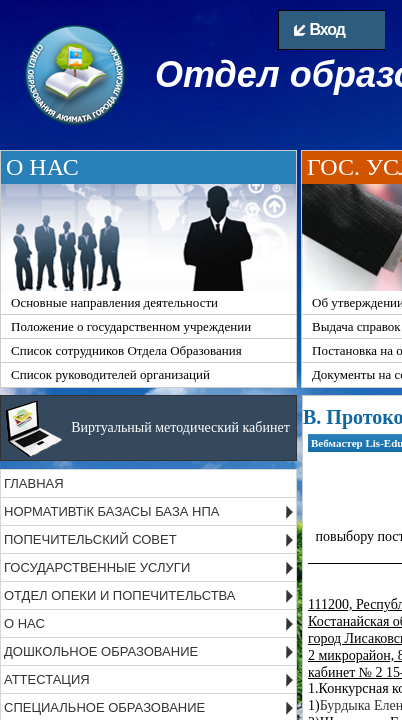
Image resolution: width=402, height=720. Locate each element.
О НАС (24, 623)
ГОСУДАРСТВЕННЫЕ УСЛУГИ (97, 567)
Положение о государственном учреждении (131, 326)
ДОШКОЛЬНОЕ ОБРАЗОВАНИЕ (101, 651)
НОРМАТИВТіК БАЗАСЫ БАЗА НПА (111, 511)
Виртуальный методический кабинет (180, 427)
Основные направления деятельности (114, 302)
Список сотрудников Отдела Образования (126, 350)
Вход (319, 29)
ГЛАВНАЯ (34, 483)
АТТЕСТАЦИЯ (47, 679)
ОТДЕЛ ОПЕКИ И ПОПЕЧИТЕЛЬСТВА (120, 595)
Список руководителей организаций (110, 374)
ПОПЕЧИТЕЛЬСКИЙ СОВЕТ (90, 539)
